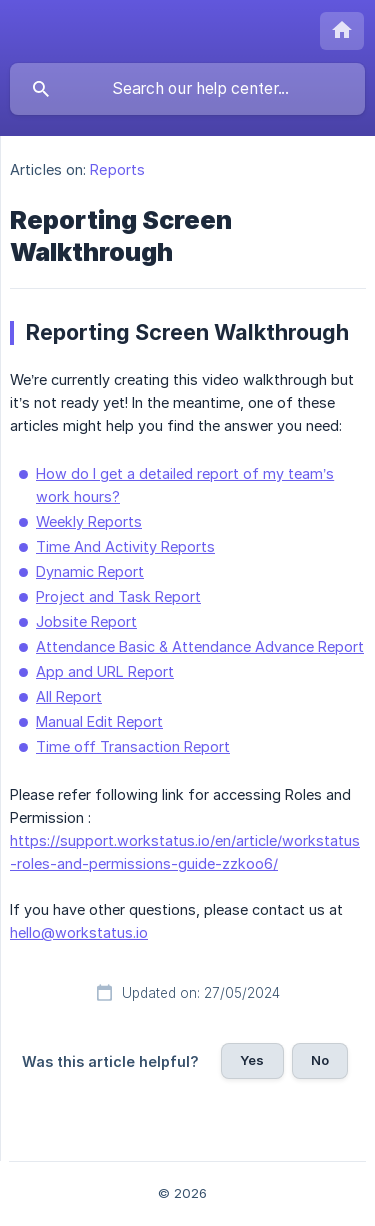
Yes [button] (252, 1060)
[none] (342, 31)
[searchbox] (187, 89)
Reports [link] (117, 169)
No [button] (320, 1060)
